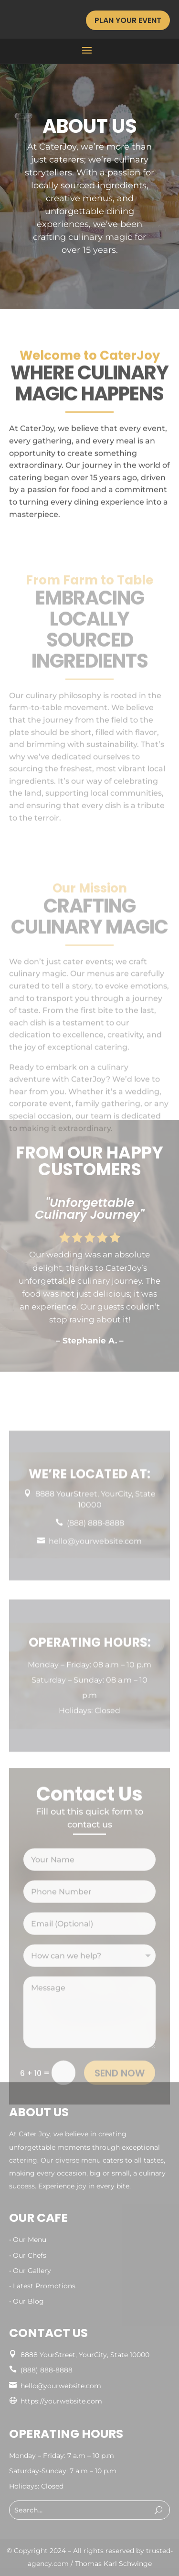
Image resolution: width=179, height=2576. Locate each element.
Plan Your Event (128, 20)
